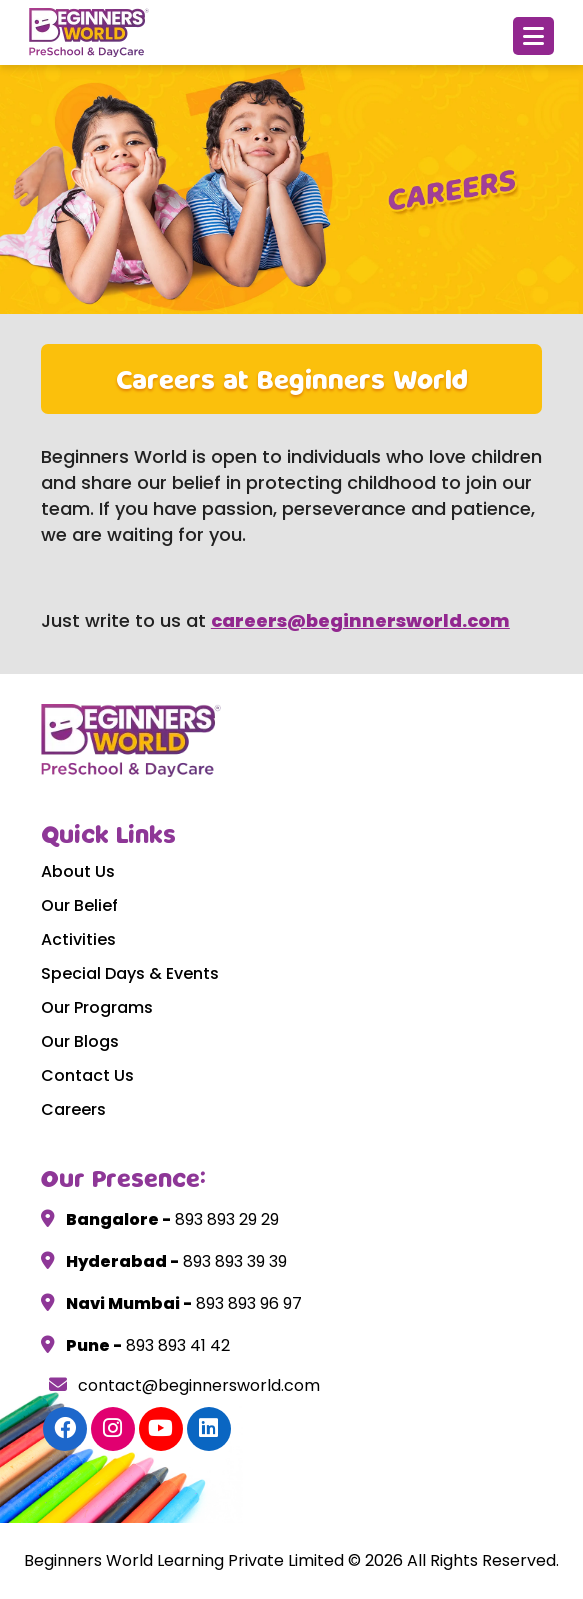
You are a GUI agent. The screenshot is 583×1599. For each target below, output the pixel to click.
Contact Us (87, 1075)
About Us (78, 871)
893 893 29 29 (225, 1219)
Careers (73, 1109)
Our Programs (97, 1007)
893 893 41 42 (176, 1345)
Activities (78, 939)
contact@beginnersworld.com (184, 1385)
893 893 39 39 (233, 1261)
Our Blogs (80, 1041)
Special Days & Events (130, 973)
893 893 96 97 (247, 1303)
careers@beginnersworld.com (360, 620)
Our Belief (79, 905)
